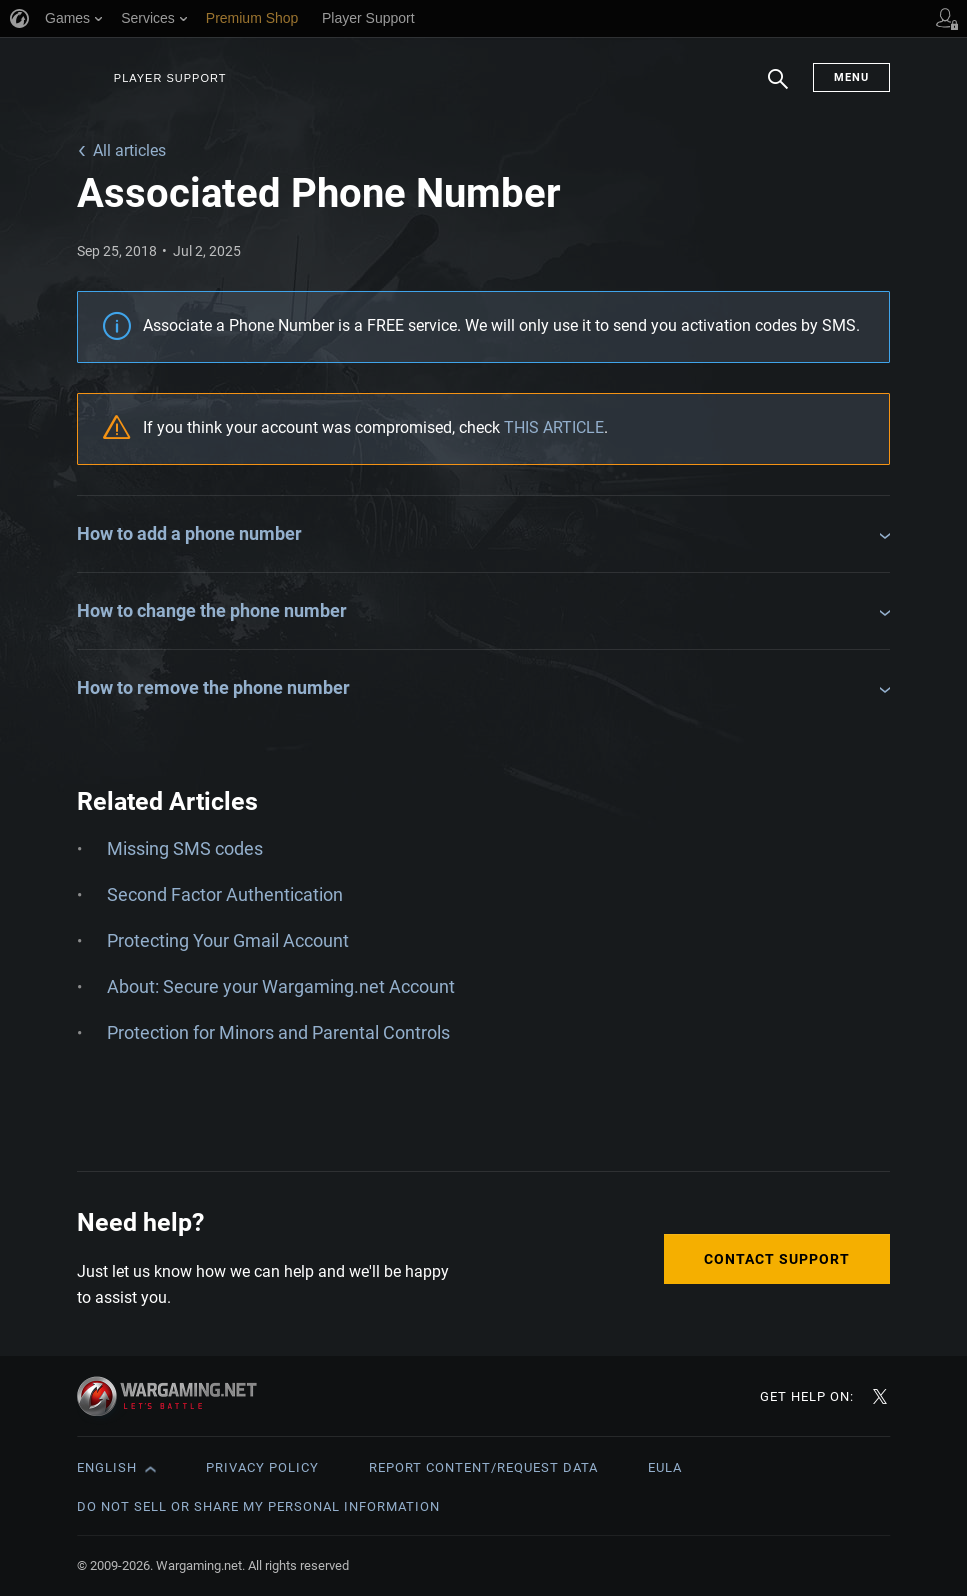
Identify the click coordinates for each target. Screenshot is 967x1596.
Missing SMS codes (185, 848)
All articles (129, 150)
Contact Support (777, 1259)
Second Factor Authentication (225, 894)
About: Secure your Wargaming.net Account (281, 986)
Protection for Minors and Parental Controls (278, 1032)
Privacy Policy (262, 1467)
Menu (851, 77)
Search (778, 89)
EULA (665, 1467)
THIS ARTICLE (554, 427)
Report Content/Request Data (483, 1467)
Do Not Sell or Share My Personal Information (258, 1506)
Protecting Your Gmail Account (228, 940)
